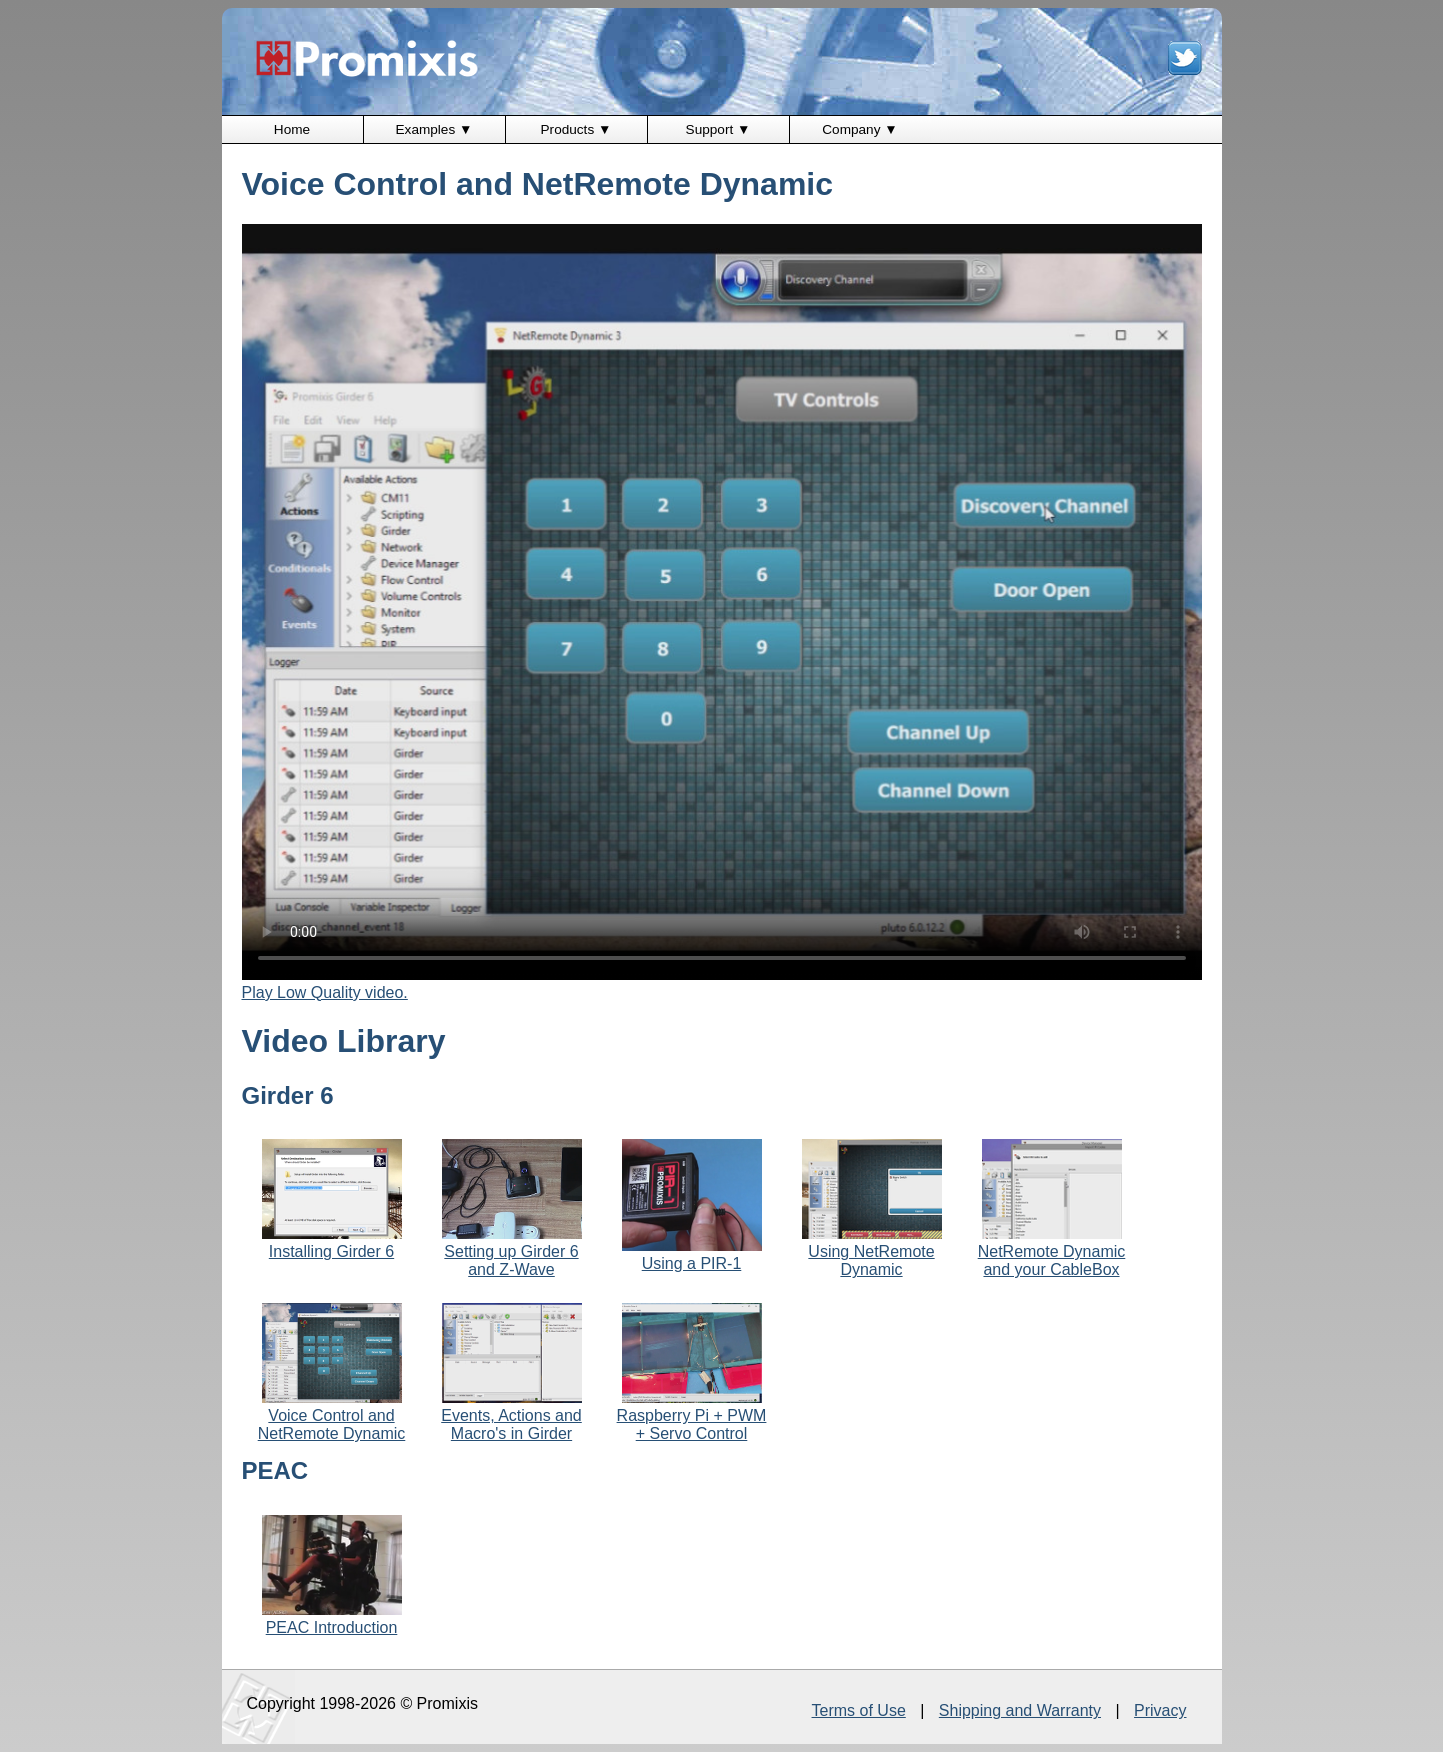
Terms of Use (859, 1710)
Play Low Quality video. (325, 992)
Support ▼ (718, 129)
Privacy (1160, 1710)
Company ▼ (859, 129)
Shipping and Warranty (1020, 1710)
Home (292, 129)
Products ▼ (576, 129)
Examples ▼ (434, 129)
